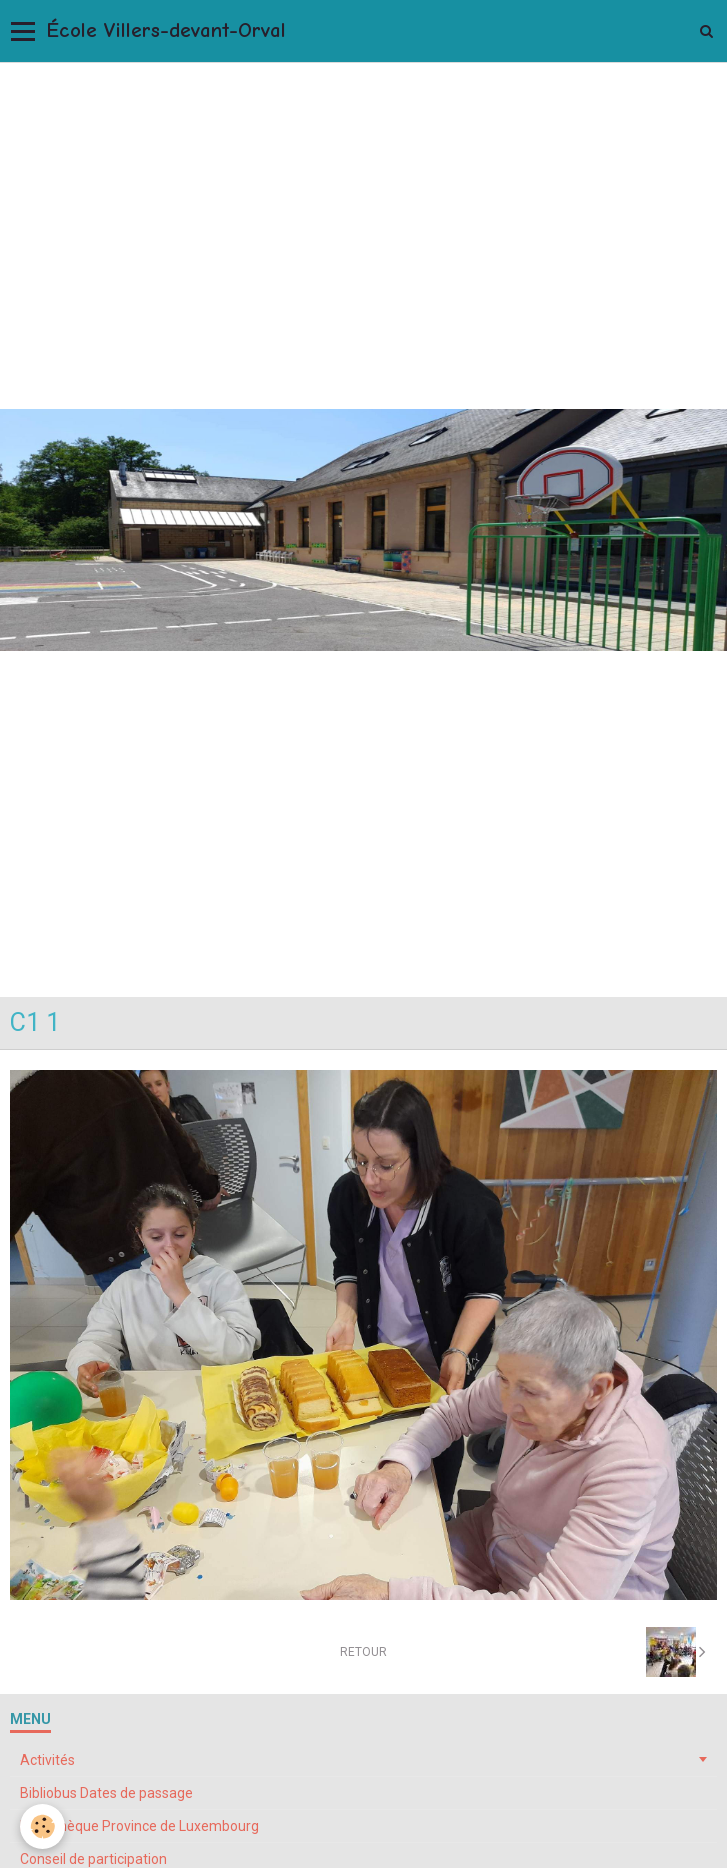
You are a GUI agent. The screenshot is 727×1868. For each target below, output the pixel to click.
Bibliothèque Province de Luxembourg (139, 1826)
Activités (47, 1760)
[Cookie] (42, 1826)
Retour (363, 1652)
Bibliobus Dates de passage (106, 1793)
